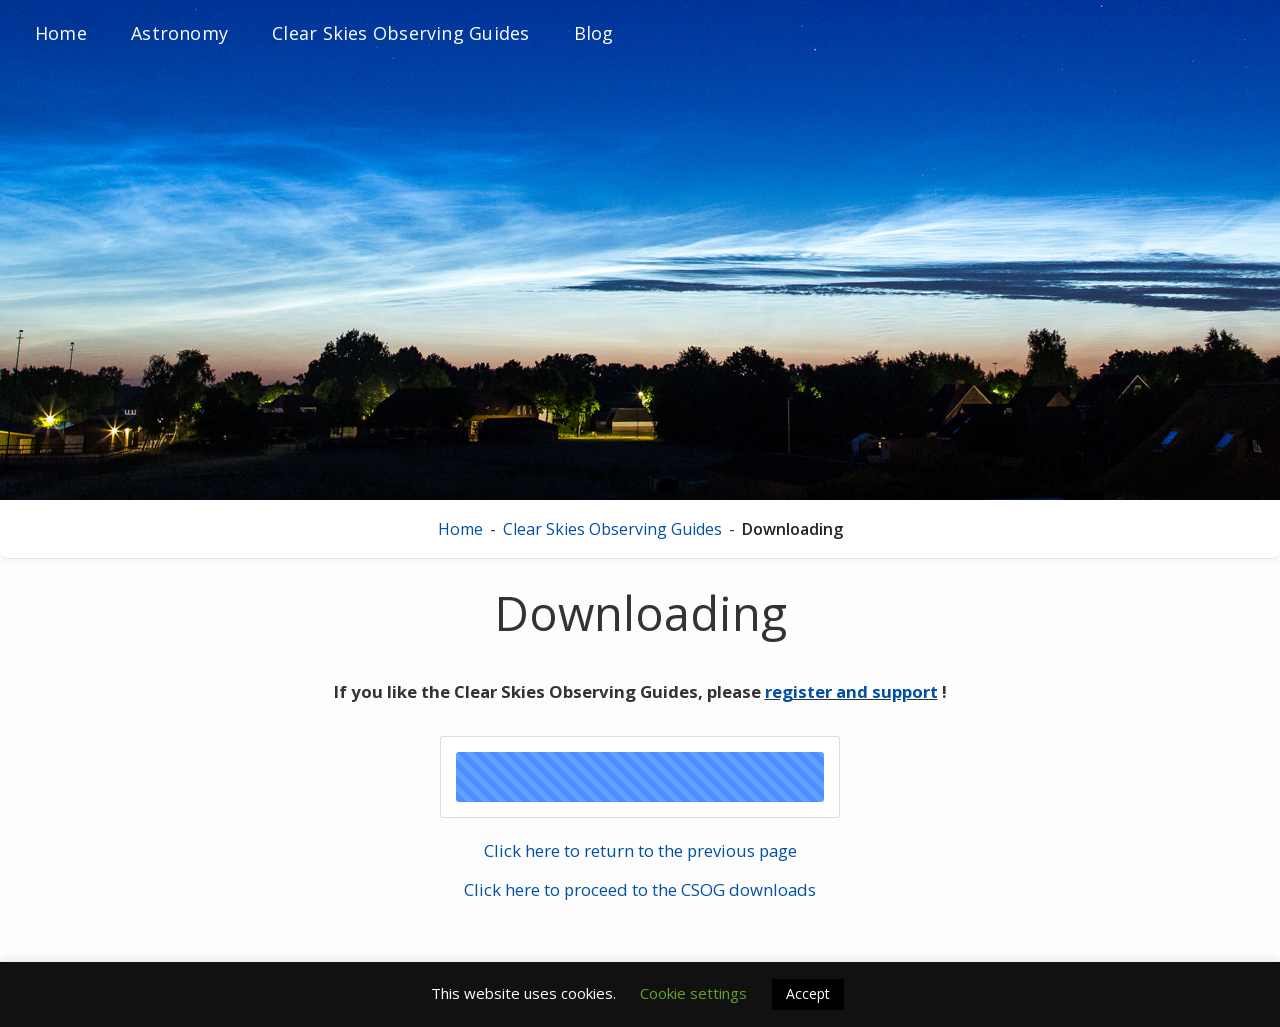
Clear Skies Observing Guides (612, 529)
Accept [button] (808, 993)
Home (460, 529)
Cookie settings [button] (693, 993)
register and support (851, 691)
